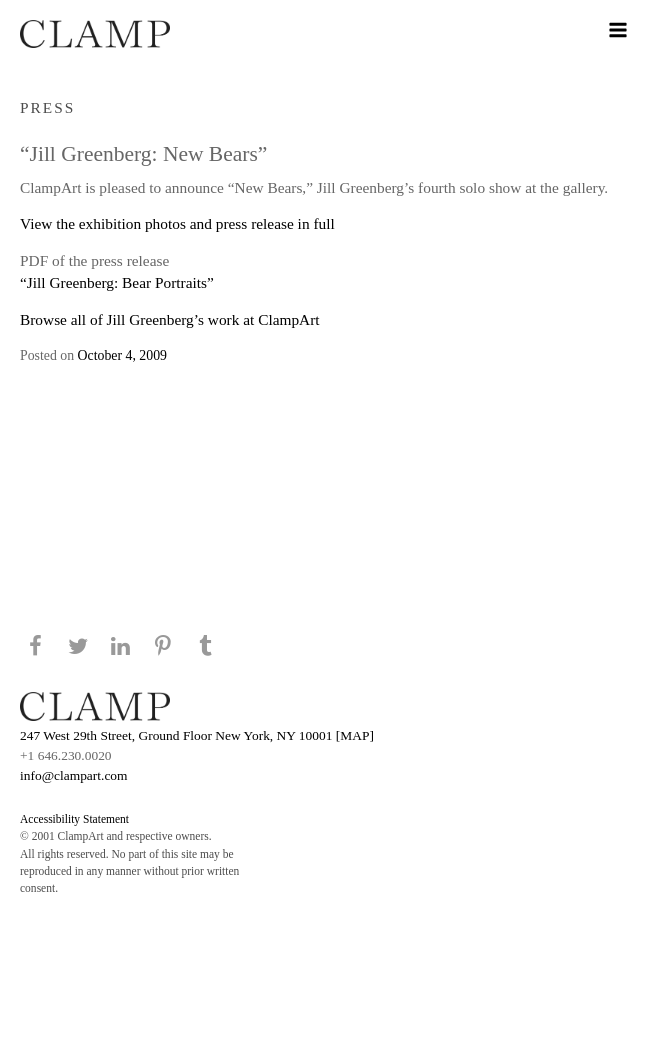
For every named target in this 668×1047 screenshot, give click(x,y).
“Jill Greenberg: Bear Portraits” (117, 282)
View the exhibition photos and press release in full (177, 223)
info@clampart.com (74, 775)
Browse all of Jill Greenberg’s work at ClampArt (170, 319)
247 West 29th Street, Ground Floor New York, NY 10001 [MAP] (197, 735)
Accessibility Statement (74, 819)
